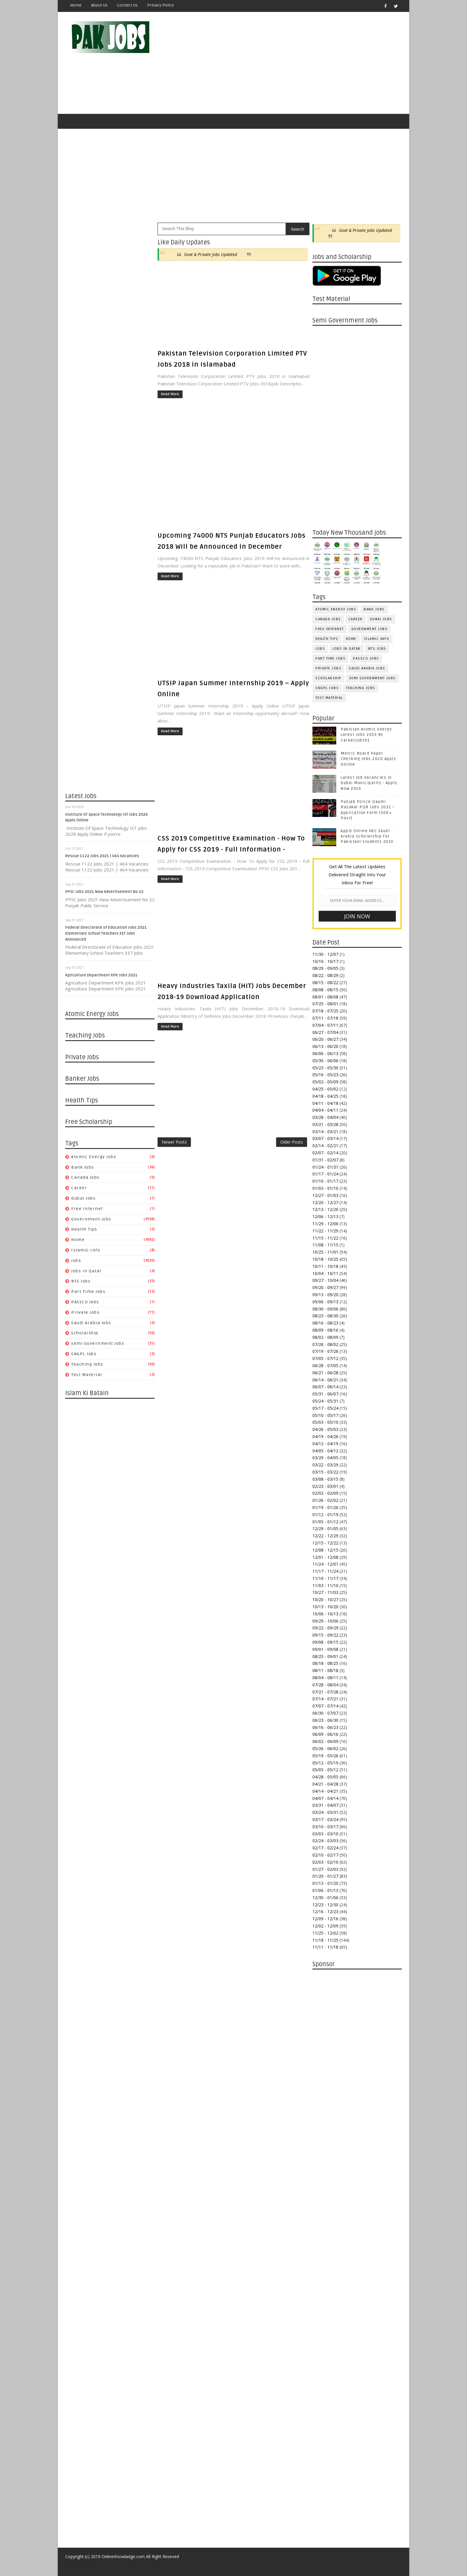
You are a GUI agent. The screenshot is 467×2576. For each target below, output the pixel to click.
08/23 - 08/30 (325, 1316)
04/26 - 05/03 (325, 1429)
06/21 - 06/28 (325, 1372)
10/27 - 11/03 (325, 1592)
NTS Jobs (81, 1281)
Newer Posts (174, 1142)
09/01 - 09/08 (325, 1649)
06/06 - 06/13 (325, 1053)
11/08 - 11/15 (325, 1245)
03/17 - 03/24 (325, 1819)
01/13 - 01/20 (325, 1883)
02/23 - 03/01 (325, 1486)
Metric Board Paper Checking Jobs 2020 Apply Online (368, 759)
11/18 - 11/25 (325, 1940)
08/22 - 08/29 (325, 975)
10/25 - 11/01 (325, 1252)
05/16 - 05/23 (325, 1074)
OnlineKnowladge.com (123, 2556)
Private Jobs (85, 1312)
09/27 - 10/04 (325, 1280)
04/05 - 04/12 (325, 1451)
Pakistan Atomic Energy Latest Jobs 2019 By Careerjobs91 (366, 734)
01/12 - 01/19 (325, 1514)
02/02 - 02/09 (325, 1493)
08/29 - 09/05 (325, 968)
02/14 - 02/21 (325, 1145)
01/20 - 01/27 (325, 1876)
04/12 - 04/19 (325, 1443)
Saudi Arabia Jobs (91, 1322)
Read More (170, 394)
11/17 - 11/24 (325, 1571)
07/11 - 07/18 (325, 1018)
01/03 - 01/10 (325, 1188)
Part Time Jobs (88, 1291)
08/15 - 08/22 (325, 982)
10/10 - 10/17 (325, 961)
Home (76, 5)
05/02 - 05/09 (325, 1082)
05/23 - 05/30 (325, 1068)
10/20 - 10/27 (325, 1599)
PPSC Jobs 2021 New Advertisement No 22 (104, 891)
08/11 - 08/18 (325, 1670)
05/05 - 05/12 (325, 1769)
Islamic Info (85, 1250)
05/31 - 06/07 (325, 1394)
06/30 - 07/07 (325, 1713)
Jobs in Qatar (86, 1271)
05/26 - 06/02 (325, 1748)
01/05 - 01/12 (325, 1521)
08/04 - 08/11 (325, 1677)
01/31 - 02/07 (325, 1160)
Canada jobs (85, 1177)
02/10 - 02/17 (325, 1855)
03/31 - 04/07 (325, 1805)
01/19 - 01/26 (325, 1507)
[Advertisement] (293, 63)
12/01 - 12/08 (325, 1557)
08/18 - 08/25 (325, 1663)
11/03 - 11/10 (325, 1585)
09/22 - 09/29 (325, 1628)
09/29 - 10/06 (325, 1621)
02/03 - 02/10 (325, 1862)
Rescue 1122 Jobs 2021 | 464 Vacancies (102, 856)
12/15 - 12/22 (325, 1543)
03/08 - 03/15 (325, 1479)
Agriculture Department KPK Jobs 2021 (101, 975)
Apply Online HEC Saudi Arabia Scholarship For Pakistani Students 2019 (367, 836)
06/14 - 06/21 (325, 1380)
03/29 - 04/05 (325, 1457)
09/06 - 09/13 (325, 1302)
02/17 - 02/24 (325, 1848)
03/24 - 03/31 (325, 1812)
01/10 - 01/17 (325, 1181)
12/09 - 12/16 (325, 1918)
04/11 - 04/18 (325, 1103)
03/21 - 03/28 (325, 1124)
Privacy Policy (160, 5)
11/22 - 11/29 (325, 1231)
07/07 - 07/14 (325, 1706)
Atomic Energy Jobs (93, 1156)
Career (79, 1187)
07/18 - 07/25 (325, 1011)
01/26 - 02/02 (325, 1500)
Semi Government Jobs (97, 1343)
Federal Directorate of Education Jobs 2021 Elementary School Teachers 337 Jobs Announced (106, 933)
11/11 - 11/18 (325, 1947)
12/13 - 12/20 (325, 1209)
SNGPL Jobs (83, 1353)
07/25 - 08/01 (325, 1003)
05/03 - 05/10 (325, 1422)
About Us (99, 5)
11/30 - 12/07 (325, 954)
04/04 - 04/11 (325, 1110)
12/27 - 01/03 (325, 1195)
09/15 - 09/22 (325, 1635)
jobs (76, 1260)
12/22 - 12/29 (325, 1536)
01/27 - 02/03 (325, 1869)
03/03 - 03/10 (325, 1834)
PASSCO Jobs (85, 1302)
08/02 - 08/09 (325, 1337)
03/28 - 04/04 (325, 1117)
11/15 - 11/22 (325, 1238)
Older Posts (291, 1142)
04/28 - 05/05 (325, 1777)
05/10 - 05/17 (325, 1415)
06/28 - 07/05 (325, 1365)
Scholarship (85, 1333)
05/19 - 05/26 (325, 1755)
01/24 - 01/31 (325, 1167)
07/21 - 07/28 (325, 1692)
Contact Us (127, 5)
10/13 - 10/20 (325, 1606)
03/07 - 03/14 (325, 1138)
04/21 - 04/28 (325, 1784)
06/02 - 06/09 (325, 1741)
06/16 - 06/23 (325, 1727)
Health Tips (84, 1229)
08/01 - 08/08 (325, 997)
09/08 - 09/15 (325, 1642)
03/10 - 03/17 (325, 1826)
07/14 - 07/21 (325, 1699)
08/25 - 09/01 (325, 1656)
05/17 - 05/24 (325, 1408)
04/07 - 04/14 (325, 1798)
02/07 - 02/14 (325, 1153)
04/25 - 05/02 (325, 1089)
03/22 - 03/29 (325, 1465)
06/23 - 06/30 (325, 1720)
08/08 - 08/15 (325, 989)
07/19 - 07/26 (325, 1351)
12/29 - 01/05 (325, 1528)
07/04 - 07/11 (325, 1025)
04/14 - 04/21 (325, 1791)
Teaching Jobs (87, 1364)
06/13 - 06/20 (325, 1046)
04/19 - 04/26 (325, 1436)
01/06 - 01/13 (325, 1890)
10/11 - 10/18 (325, 1266)
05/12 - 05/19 (325, 1763)
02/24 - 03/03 (325, 1840)
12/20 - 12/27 (325, 1202)
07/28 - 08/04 (325, 1685)
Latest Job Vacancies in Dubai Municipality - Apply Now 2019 (369, 783)
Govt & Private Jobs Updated (210, 254)
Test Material (86, 1374)
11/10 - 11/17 (325, 1578)
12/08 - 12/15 (325, 1550)
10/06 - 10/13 (325, 1614)
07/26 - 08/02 (325, 1344)
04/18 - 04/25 (325, 1096)
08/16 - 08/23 (325, 1323)
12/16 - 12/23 (325, 1911)
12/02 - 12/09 (325, 1926)
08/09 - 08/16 (325, 1330)
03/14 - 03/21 (325, 1131)
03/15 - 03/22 (325, 1472)
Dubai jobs (83, 1198)
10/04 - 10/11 (325, 1273)
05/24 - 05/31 (325, 1401)
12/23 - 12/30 (325, 1904)
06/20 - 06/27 (325, 1039)
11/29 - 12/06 (325, 1223)
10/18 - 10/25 (325, 1259)
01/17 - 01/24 (325, 1174)
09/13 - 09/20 (325, 1294)
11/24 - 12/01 (325, 1564)
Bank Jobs (82, 1167)
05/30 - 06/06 (325, 1060)
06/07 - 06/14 (325, 1386)
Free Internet (87, 1208)
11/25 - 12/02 (325, 1933)
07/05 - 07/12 (325, 1358)
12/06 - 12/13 (325, 1216)
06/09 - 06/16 (325, 1734)
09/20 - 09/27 (325, 1287)
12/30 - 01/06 (325, 1897)
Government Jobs (91, 1219)
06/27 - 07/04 (325, 1032)
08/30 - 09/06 (325, 1309)
